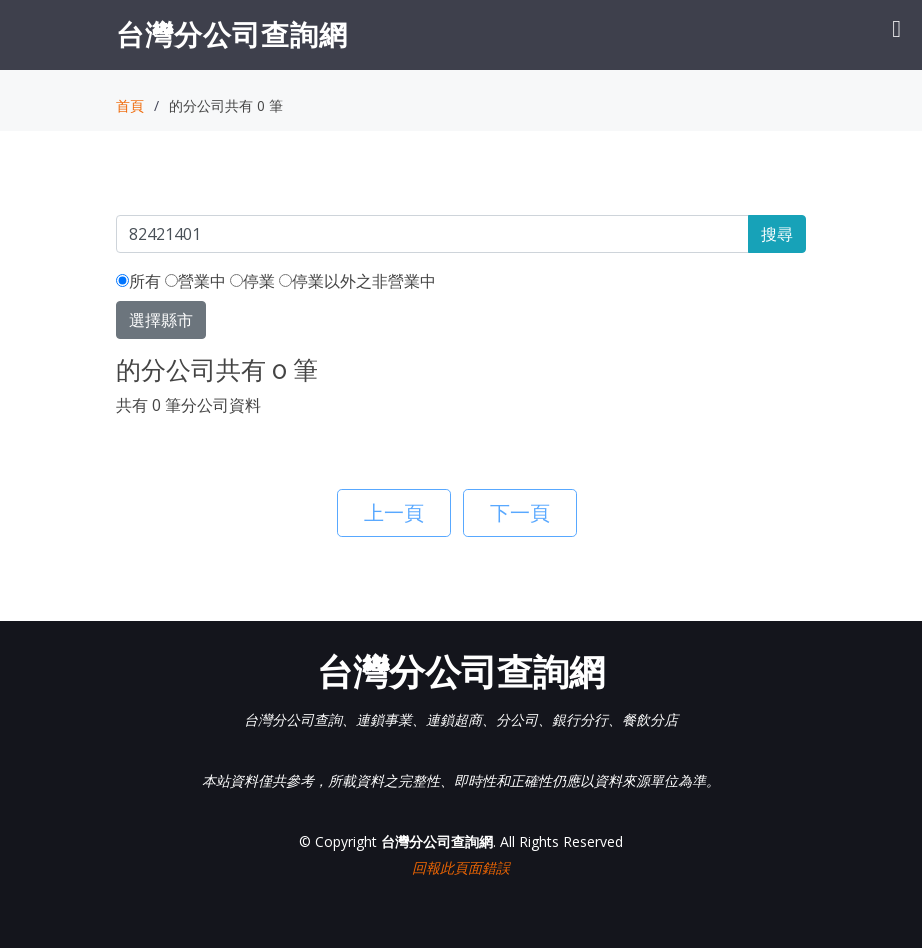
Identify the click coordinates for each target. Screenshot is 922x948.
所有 (138, 281)
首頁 (130, 105)
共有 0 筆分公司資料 (188, 405)
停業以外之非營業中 (357, 281)
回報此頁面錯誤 (461, 867)
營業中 (195, 281)
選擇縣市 (161, 320)
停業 (252, 281)
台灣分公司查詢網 (232, 34)
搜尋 (777, 234)
